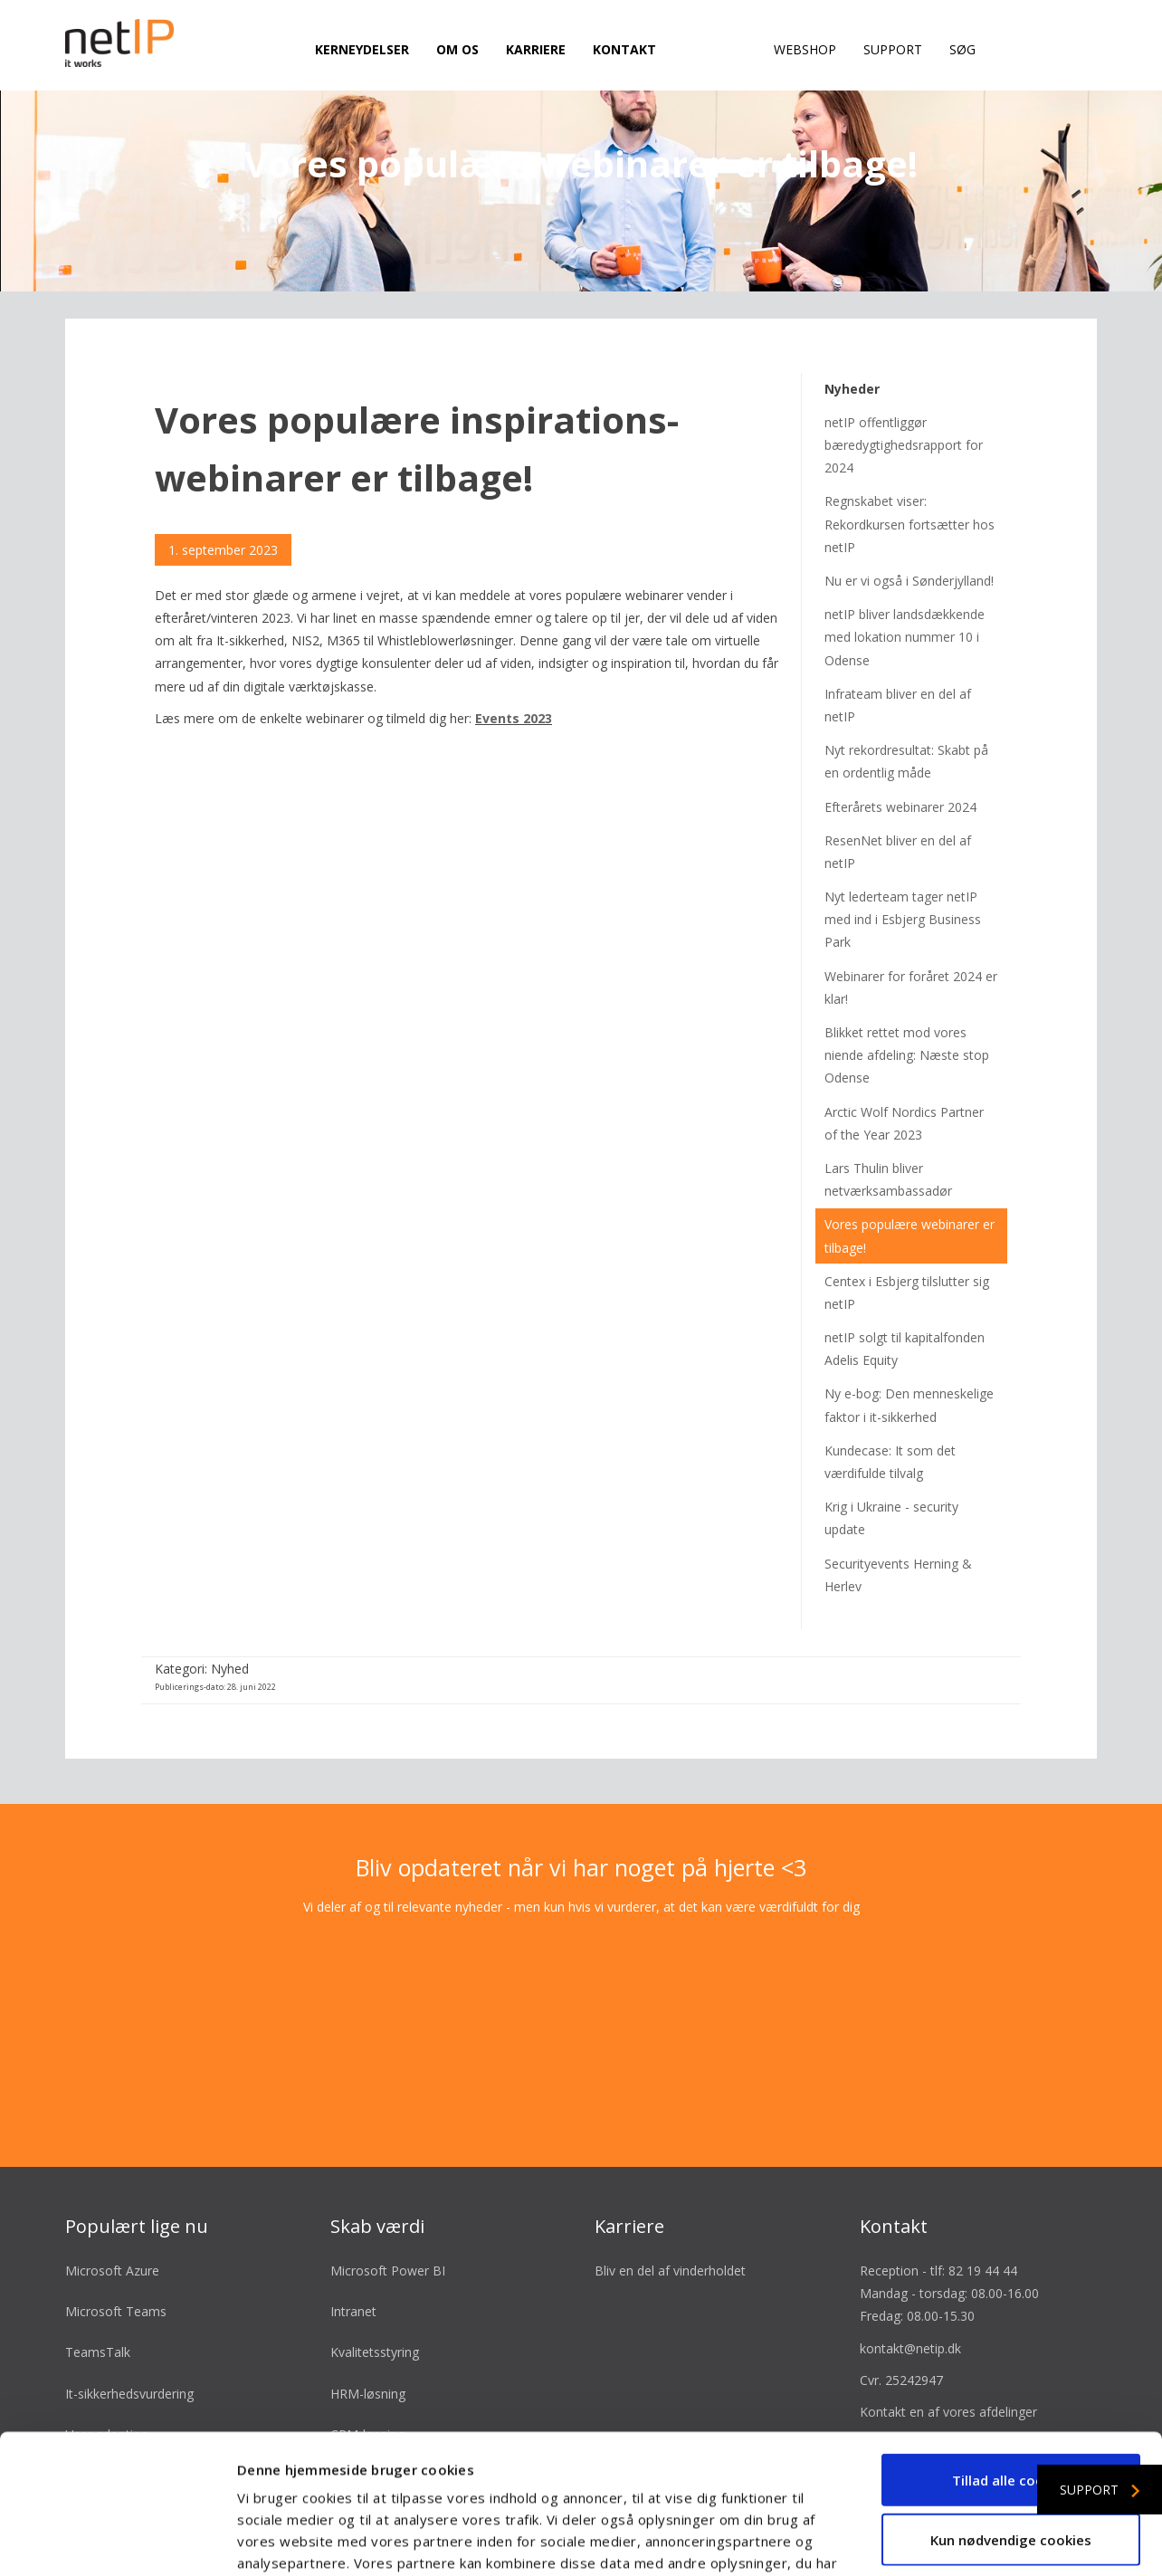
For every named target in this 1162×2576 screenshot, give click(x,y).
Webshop (805, 49)
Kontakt (624, 49)
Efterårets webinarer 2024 (900, 772)
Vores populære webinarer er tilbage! (909, 1202)
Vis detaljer (967, 2541)
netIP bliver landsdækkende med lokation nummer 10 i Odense (904, 603)
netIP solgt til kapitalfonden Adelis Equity (904, 1314)
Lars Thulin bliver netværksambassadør (888, 1145)
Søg (962, 49)
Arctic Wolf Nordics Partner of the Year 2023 (904, 1089)
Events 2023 (513, 683)
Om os (457, 49)
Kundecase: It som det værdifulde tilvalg (890, 1427)
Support (892, 49)
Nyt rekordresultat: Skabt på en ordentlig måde (906, 728)
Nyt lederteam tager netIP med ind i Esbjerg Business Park (902, 885)
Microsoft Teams (116, 2277)
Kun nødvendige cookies (1010, 2400)
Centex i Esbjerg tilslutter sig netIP (906, 1258)
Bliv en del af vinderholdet (670, 2236)
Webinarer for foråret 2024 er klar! (910, 953)
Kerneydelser (362, 49)
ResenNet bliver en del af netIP (897, 817)
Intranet (353, 2277)
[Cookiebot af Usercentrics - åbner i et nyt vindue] (117, 2540)
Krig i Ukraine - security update (891, 1484)
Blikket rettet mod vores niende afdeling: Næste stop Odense (906, 1020)
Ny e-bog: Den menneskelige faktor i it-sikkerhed (909, 1371)
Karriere (536, 49)
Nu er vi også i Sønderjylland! (909, 546)
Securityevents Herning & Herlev (898, 1540)
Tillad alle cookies (1011, 2341)
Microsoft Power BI (387, 2236)
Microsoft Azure (112, 2236)
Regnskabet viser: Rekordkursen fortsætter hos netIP (909, 490)
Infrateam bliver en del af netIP (897, 671)
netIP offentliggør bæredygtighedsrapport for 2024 (903, 410)
